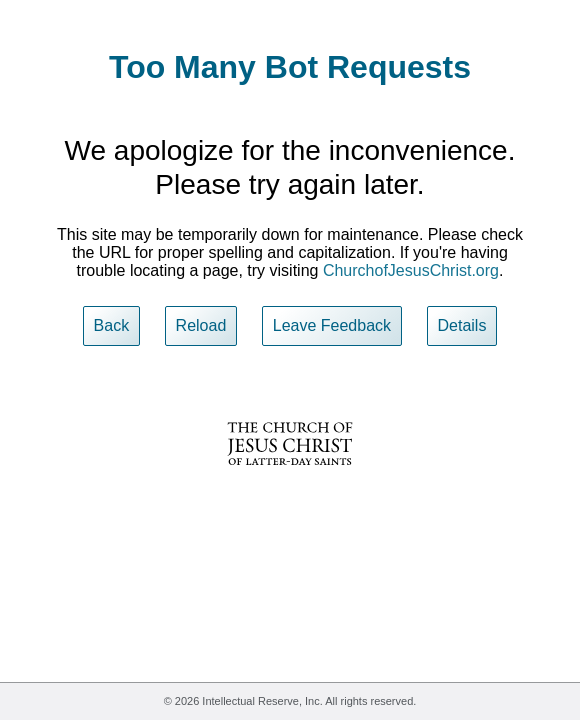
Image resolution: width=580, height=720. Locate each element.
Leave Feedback (332, 325)
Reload (201, 325)
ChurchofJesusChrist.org (411, 270)
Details (462, 325)
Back (112, 325)
